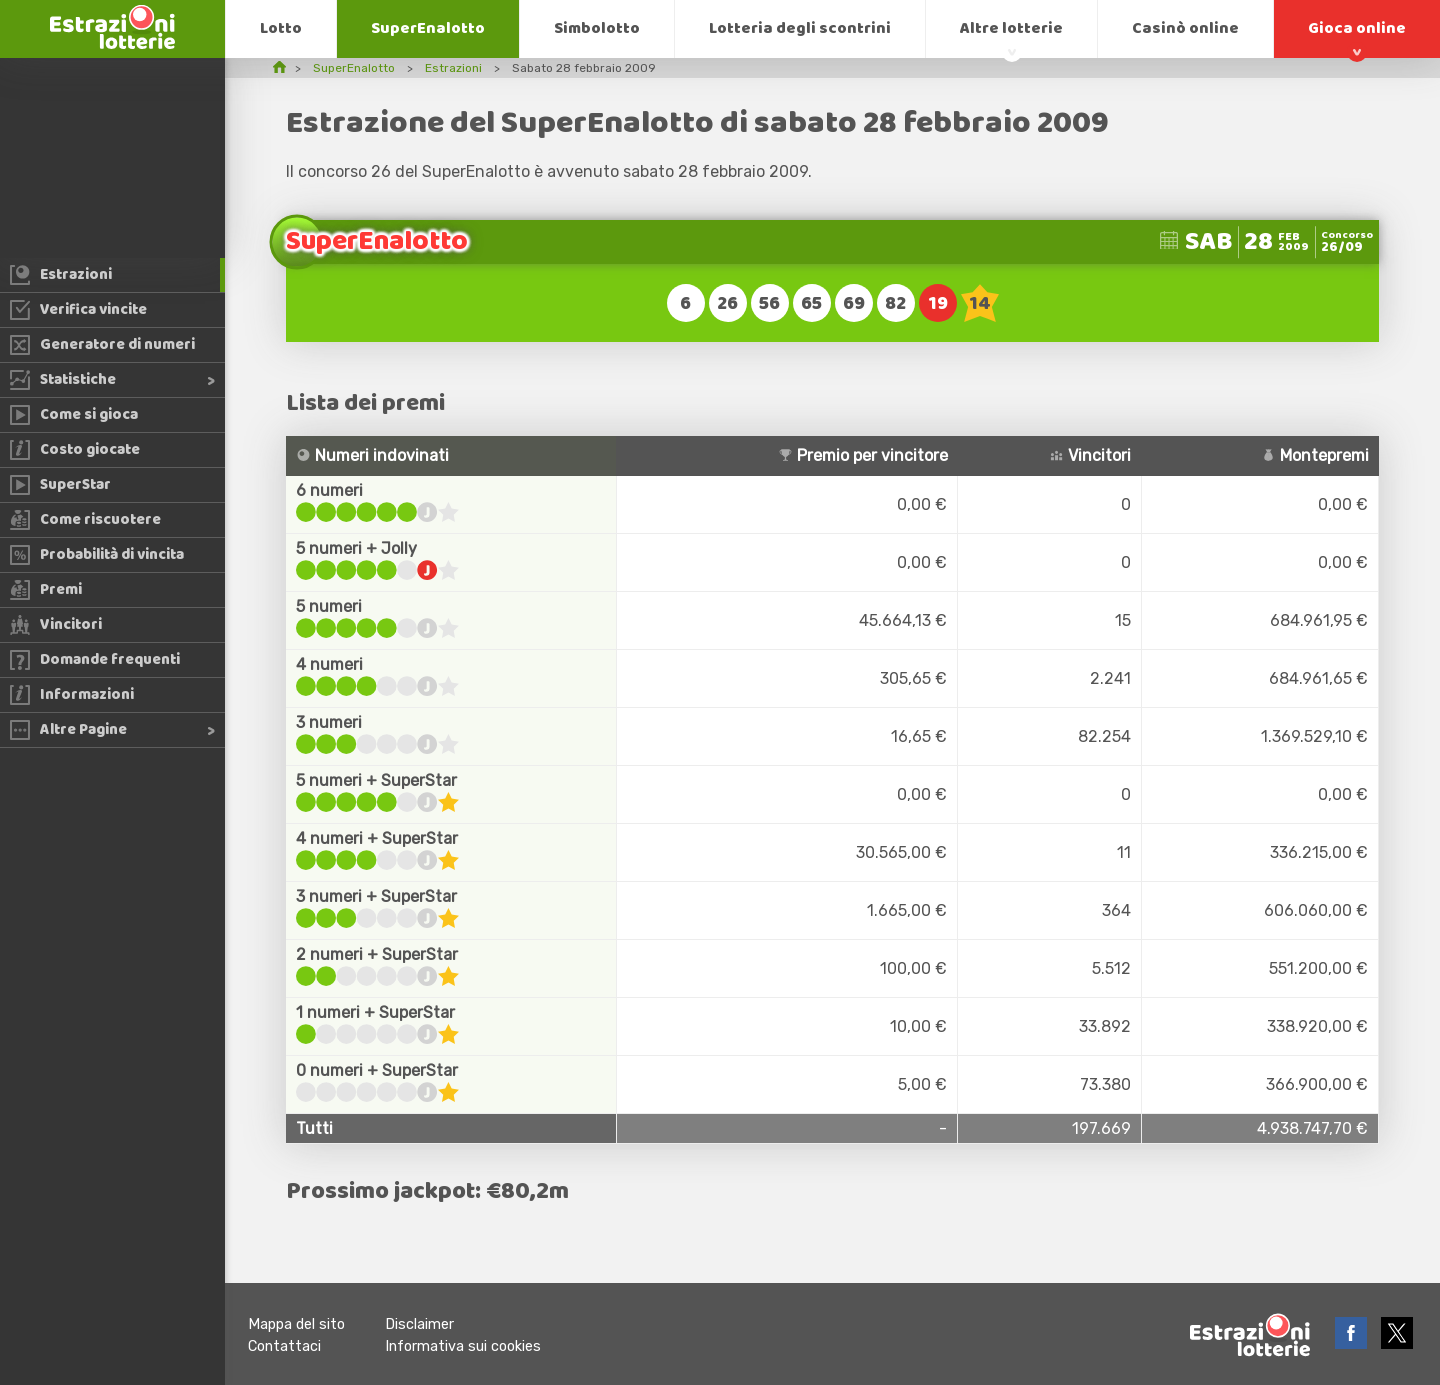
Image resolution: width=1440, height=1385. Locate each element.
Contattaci (284, 1346)
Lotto (281, 28)
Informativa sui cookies (463, 1346)
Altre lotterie (1011, 28)
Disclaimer (419, 1324)
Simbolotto (597, 28)
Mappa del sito (296, 1324)
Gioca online (1357, 28)
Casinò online (1185, 28)
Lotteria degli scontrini (800, 28)
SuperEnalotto (428, 28)
